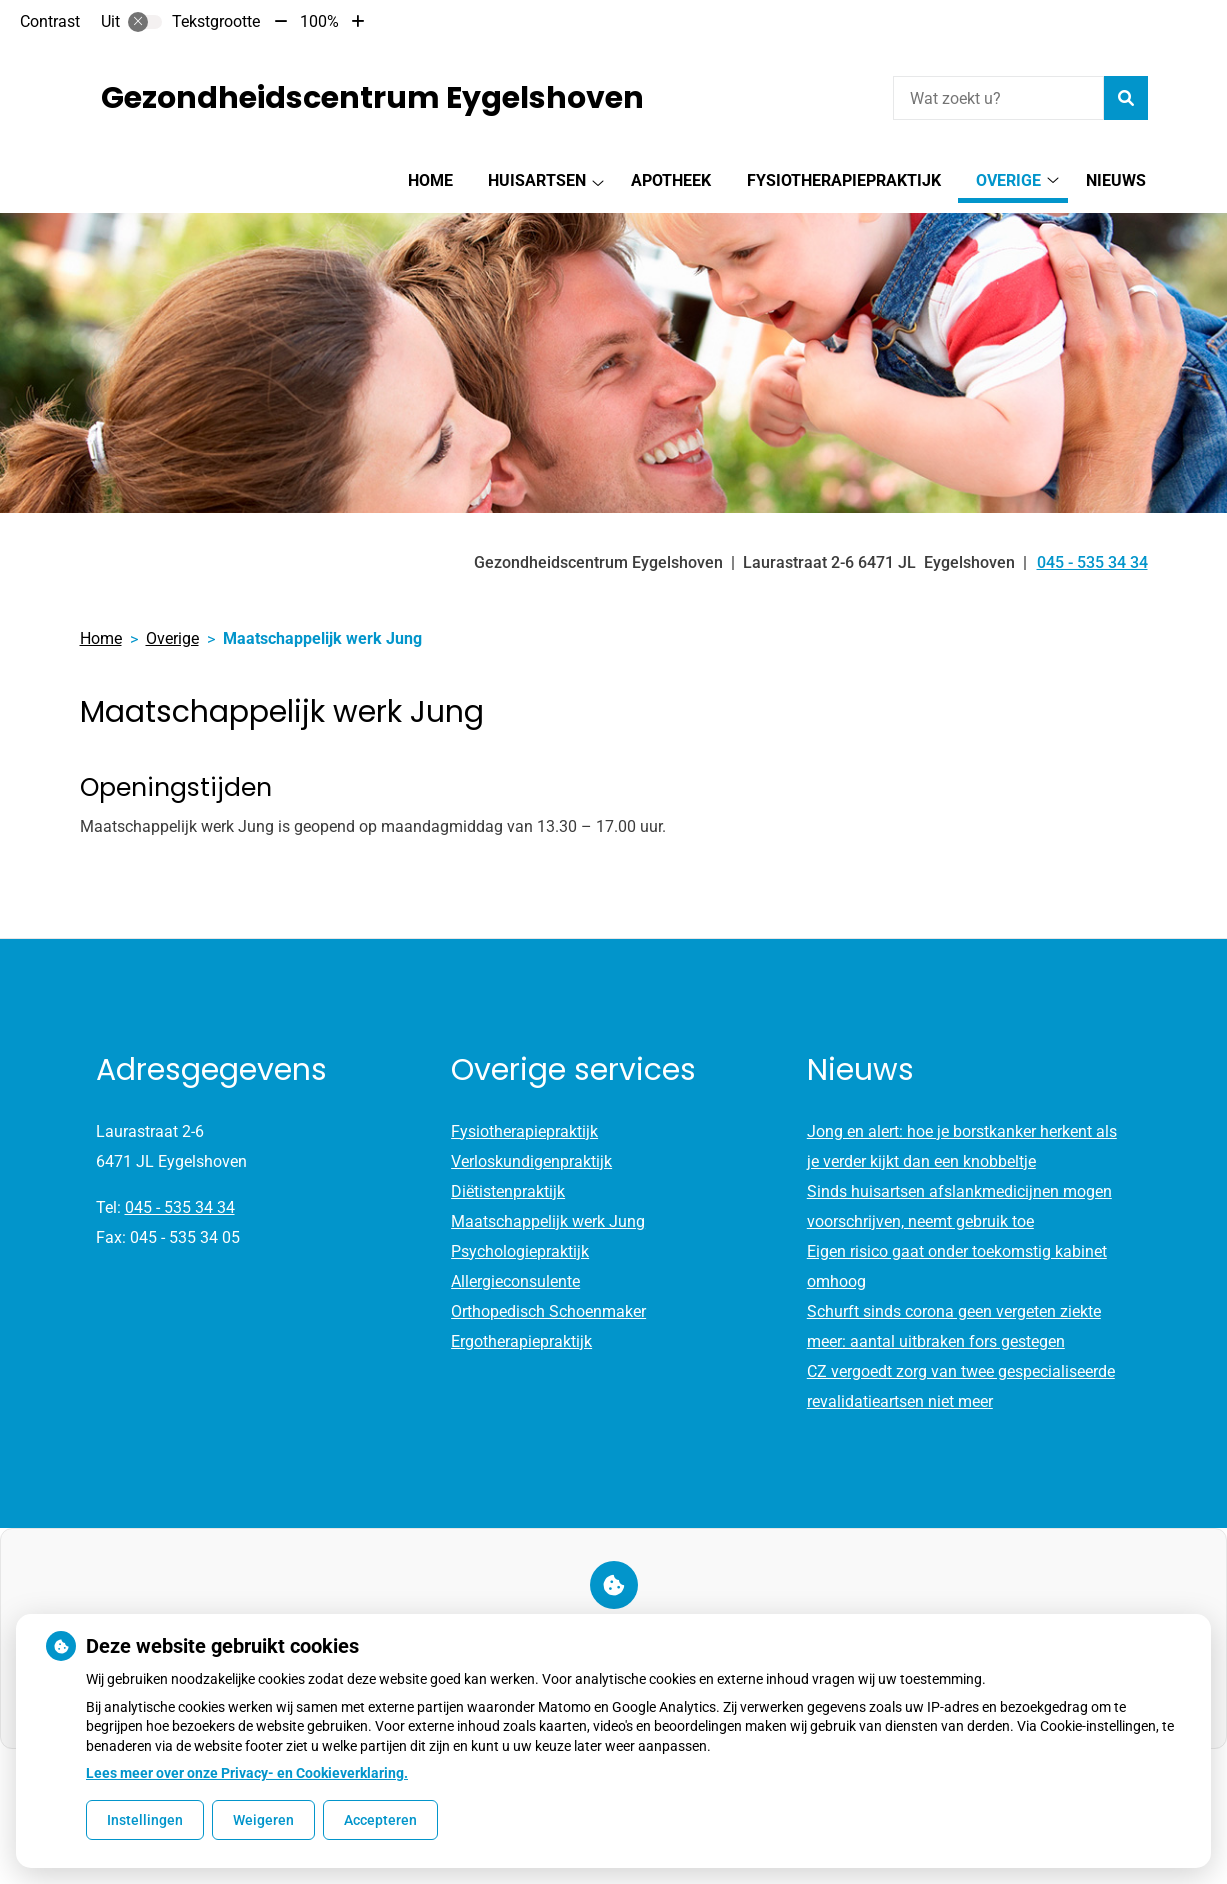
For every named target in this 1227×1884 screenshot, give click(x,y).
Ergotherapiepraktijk (521, 1341)
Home (430, 180)
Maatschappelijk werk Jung (548, 1221)
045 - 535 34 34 (180, 1207)
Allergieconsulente (515, 1281)
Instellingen (145, 1820)
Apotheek (671, 180)
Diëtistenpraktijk (508, 1191)
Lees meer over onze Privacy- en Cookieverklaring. (247, 1773)
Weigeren (263, 1820)
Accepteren (380, 1820)
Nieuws (1116, 180)
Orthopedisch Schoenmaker (548, 1311)
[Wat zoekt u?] (998, 98)
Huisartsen (537, 180)
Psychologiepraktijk (520, 1251)
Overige (1008, 180)
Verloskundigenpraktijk (531, 1161)
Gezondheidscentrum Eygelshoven (372, 98)
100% (319, 21)
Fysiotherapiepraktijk (844, 180)
